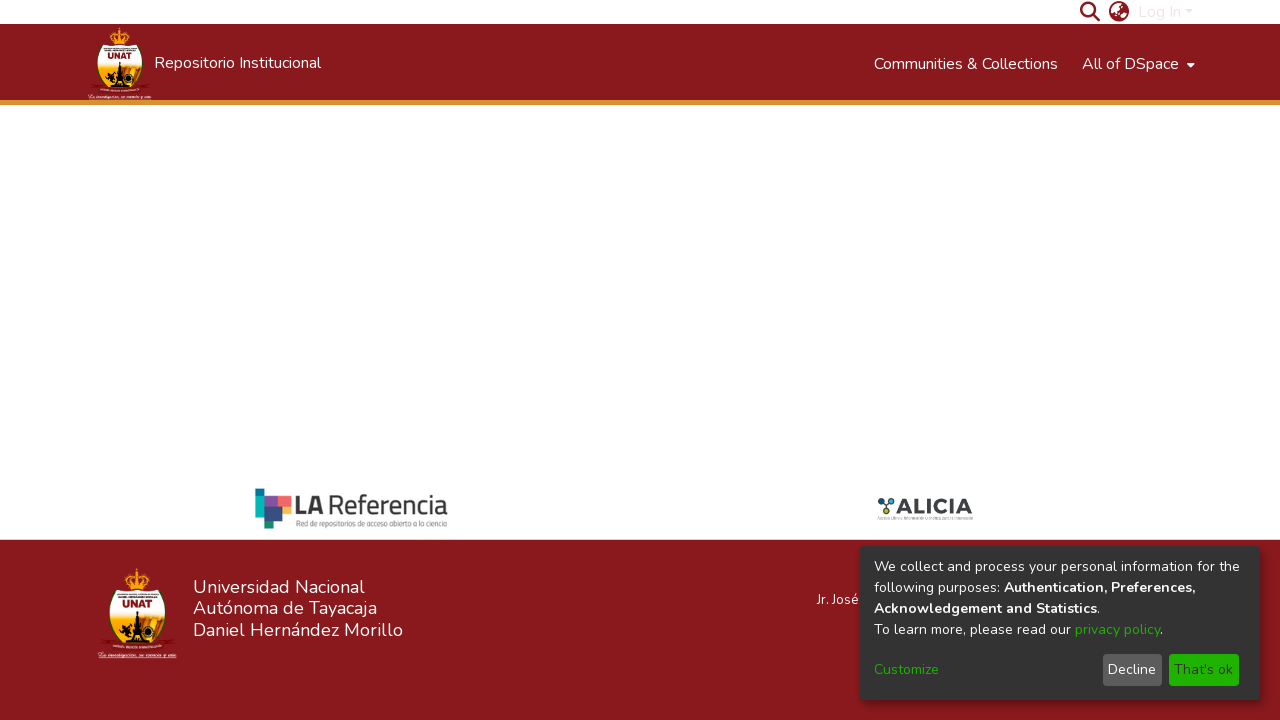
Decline (1132, 669)
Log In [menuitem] (1159, 12)
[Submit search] (1090, 12)
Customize (906, 669)
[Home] (203, 64)
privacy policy (1117, 629)
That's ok (1203, 669)
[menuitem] (1119, 12)
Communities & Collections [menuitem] (966, 64)
